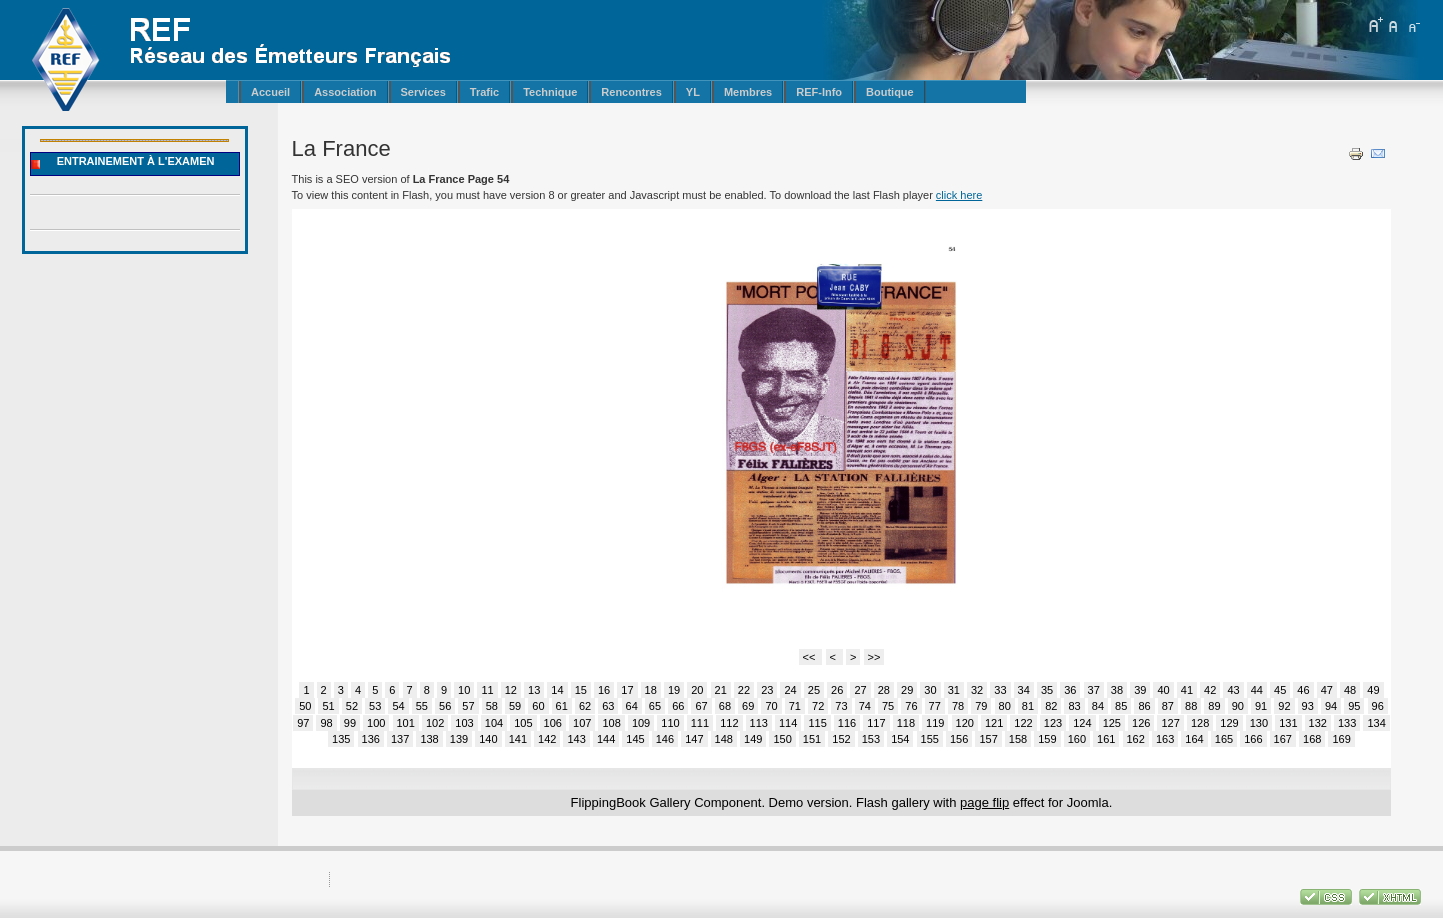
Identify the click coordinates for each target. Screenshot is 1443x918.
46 (1303, 690)
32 (977, 690)
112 (729, 723)
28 (884, 690)
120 (965, 723)
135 (341, 739)
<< (811, 657)
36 (1070, 690)
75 (888, 706)
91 (1261, 706)
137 (400, 739)
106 (553, 723)
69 (748, 706)
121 (994, 723)
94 (1331, 706)
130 (1259, 723)
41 (1187, 690)
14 (557, 690)
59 (515, 706)
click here (959, 195)
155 (930, 739)
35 (1047, 690)
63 (608, 706)
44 (1257, 690)
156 (959, 739)
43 (1233, 690)
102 (435, 723)
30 (930, 690)
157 (988, 739)
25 (814, 690)
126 (1141, 723)
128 (1200, 723)
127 (1170, 723)
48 (1350, 690)
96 (1378, 706)
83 (1074, 706)
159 (1047, 739)
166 (1253, 739)
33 (1000, 690)
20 (697, 690)
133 (1347, 723)
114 (788, 723)
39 (1140, 690)
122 (1023, 723)
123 (1053, 723)
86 (1144, 706)
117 (876, 723)
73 (841, 706)
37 (1094, 690)
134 (1376, 723)
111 (700, 723)
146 (665, 739)
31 (954, 690)
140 (488, 739)
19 (674, 690)
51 (328, 706)
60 (538, 706)
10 (464, 690)
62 (585, 706)
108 (611, 723)
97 (303, 723)
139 (459, 739)
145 (635, 739)
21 (721, 690)
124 (1082, 723)
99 (350, 723)
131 (1288, 723)
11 (487, 690)
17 (627, 690)
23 (767, 690)
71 (795, 706)
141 (518, 739)
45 (1280, 690)
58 (492, 706)
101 (406, 723)
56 (445, 706)
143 (576, 739)
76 (911, 706)
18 (651, 690)
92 (1284, 706)
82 (1051, 706)
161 (1106, 739)
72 (818, 706)
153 (871, 739)
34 (1024, 690)
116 (847, 723)
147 (694, 739)
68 (725, 706)
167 (1283, 739)
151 (812, 739)
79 (981, 706)
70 (771, 706)
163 (1165, 739)
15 (581, 690)
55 (422, 706)
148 (724, 739)
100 (376, 723)
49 (1373, 690)
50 (305, 706)
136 (371, 739)
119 (935, 723)
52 (352, 706)
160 (1077, 739)
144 (606, 739)
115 (817, 723)
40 (1163, 690)
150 (782, 739)
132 (1318, 723)
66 (678, 706)
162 (1136, 739)
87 (1168, 706)
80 (1005, 706)
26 (837, 690)
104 (494, 723)
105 (523, 723)
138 (429, 739)
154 (900, 739)
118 (906, 723)
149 (753, 739)
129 (1229, 723)
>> (874, 657)
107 (582, 723)
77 (935, 706)
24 (790, 690)
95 (1354, 706)
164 (1194, 739)
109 (641, 723)
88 (1191, 706)
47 (1327, 690)
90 (1238, 706)
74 (865, 706)
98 (326, 723)
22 (744, 690)
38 (1117, 690)
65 (655, 706)
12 (511, 690)
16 (604, 690)
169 (1341, 739)
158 (1018, 739)
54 (398, 706)
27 (860, 690)
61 (562, 706)
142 (547, 739)
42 (1210, 690)
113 (759, 723)
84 (1098, 706)
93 (1308, 706)
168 (1312, 739)
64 (632, 706)
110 (670, 723)
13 (534, 690)
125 (1112, 723)
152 (841, 739)
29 (907, 690)
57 (468, 706)
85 (1121, 706)
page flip (984, 802)
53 (375, 706)
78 (958, 706)
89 (1214, 706)
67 (701, 706)
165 (1224, 739)
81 (1028, 706)
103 (464, 723)
